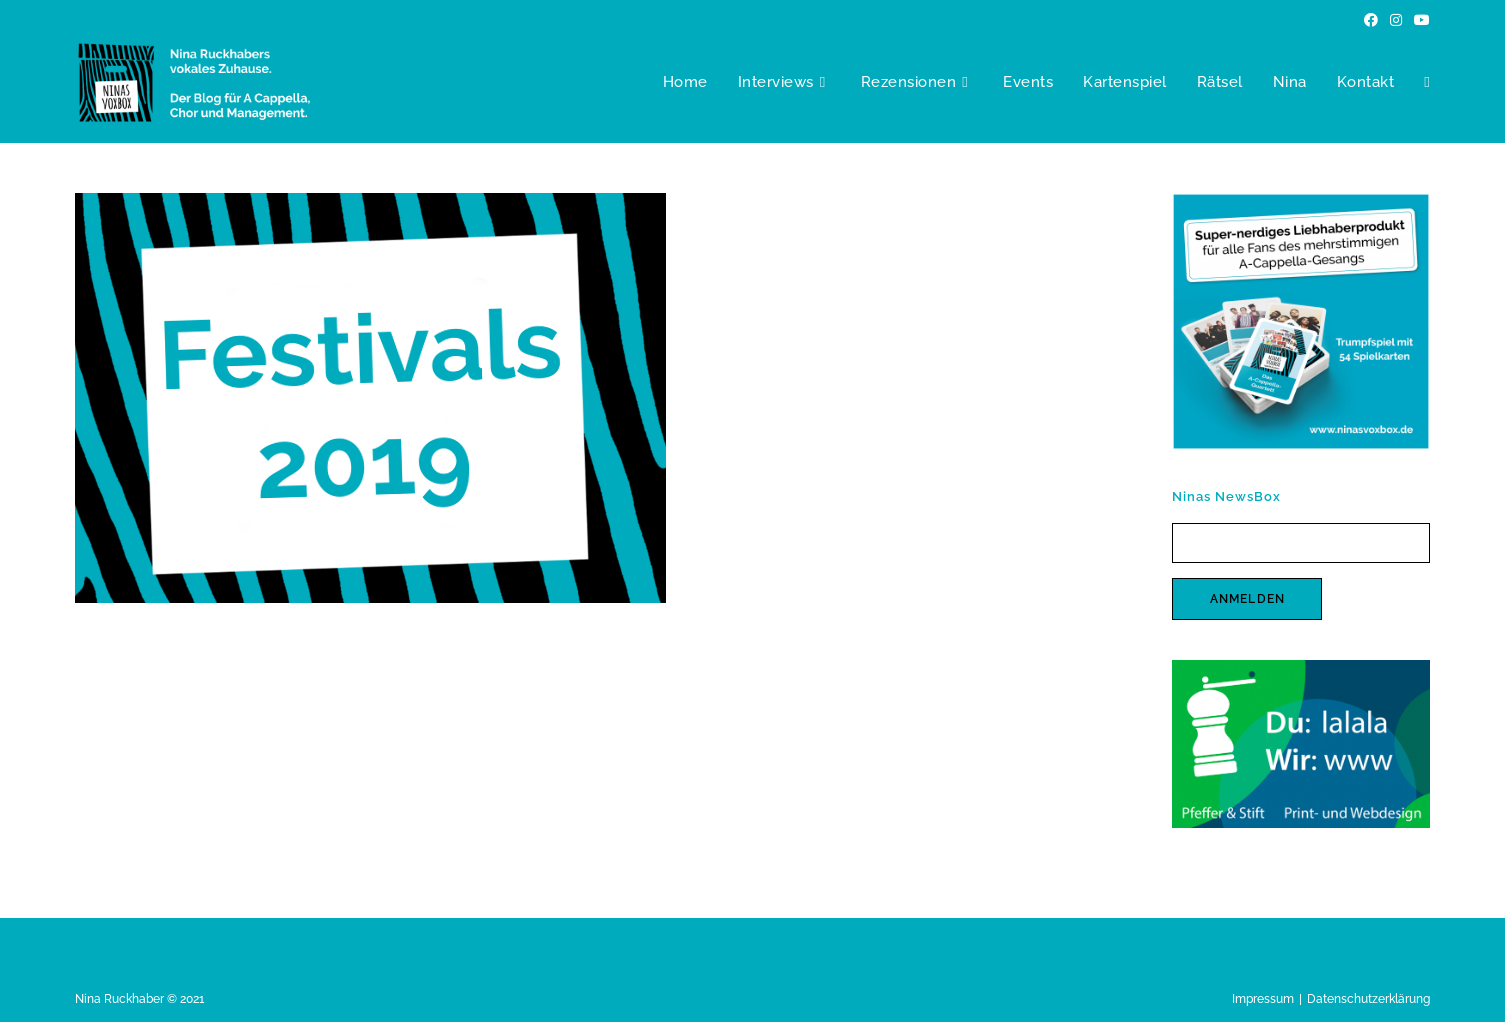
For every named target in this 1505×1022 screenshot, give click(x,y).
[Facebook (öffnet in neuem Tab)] (1371, 20)
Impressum (1263, 999)
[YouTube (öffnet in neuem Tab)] (1419, 20)
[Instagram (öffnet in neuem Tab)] (1396, 20)
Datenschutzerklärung (1368, 999)
